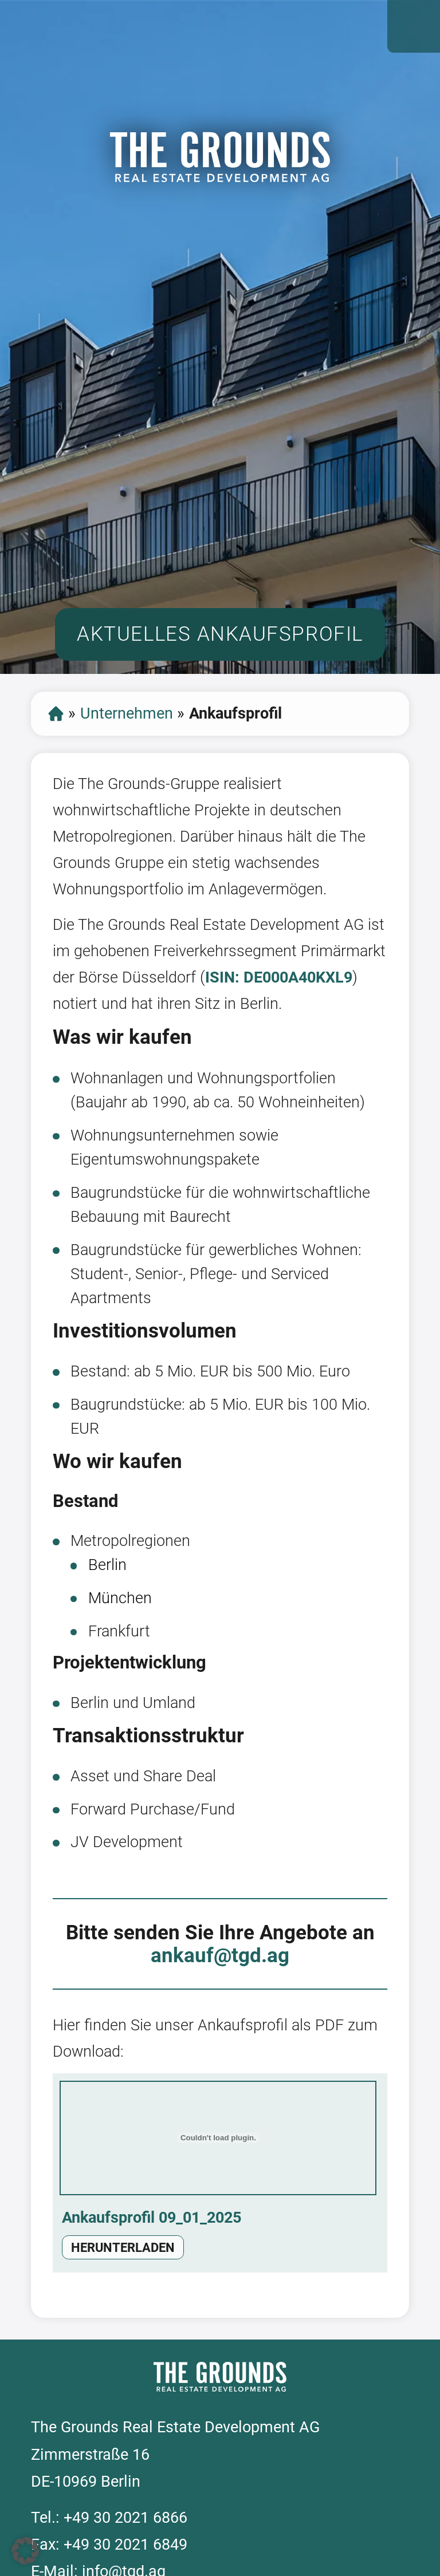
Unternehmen (126, 713)
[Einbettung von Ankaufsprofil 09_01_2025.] (218, 2138)
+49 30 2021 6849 (125, 2544)
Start (56, 713)
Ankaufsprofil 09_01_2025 (151, 2217)
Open (413, 26)
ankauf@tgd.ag (220, 1955)
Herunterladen (123, 2247)
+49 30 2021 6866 (125, 2517)
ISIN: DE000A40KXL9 (278, 977)
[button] (25, 2551)
